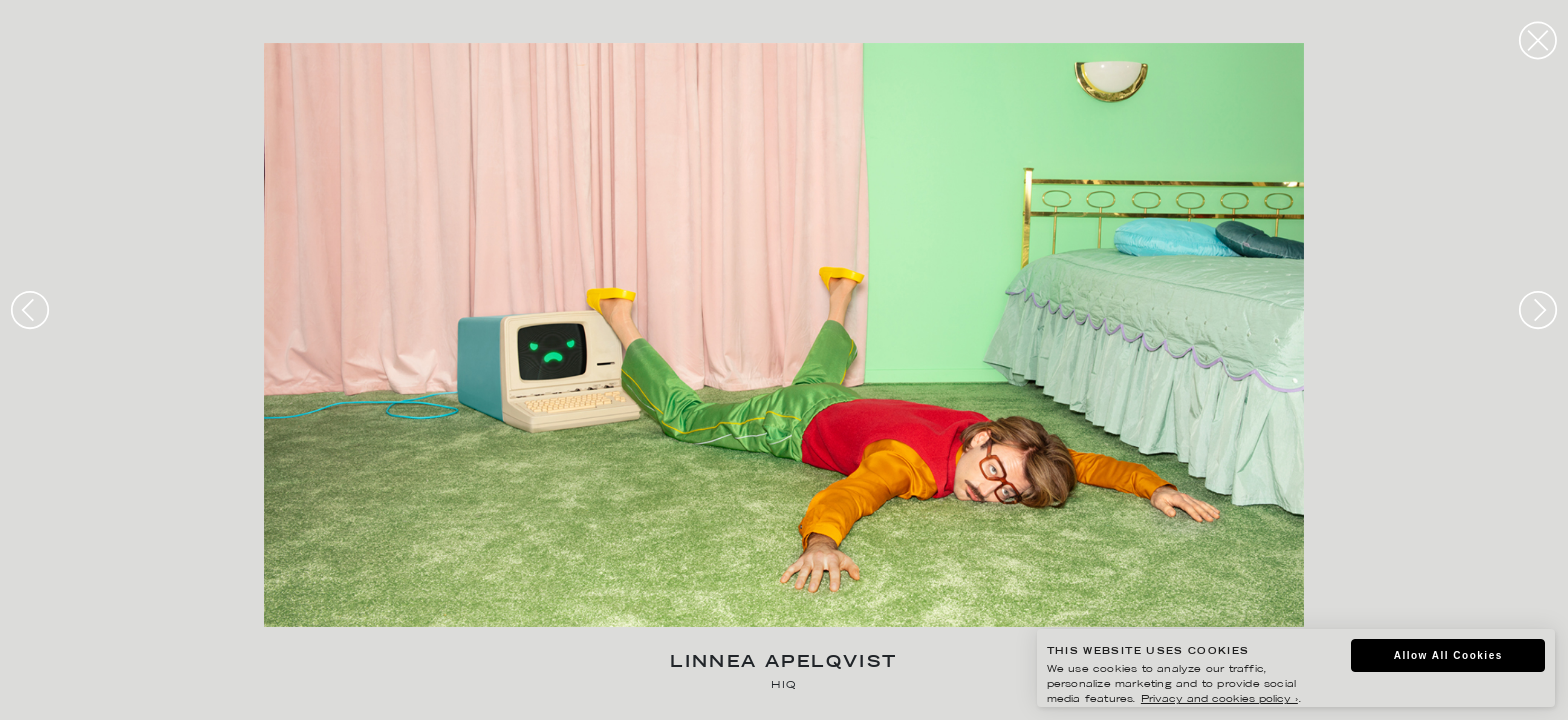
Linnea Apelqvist (783, 663)
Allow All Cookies (1448, 655)
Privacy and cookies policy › (1219, 699)
